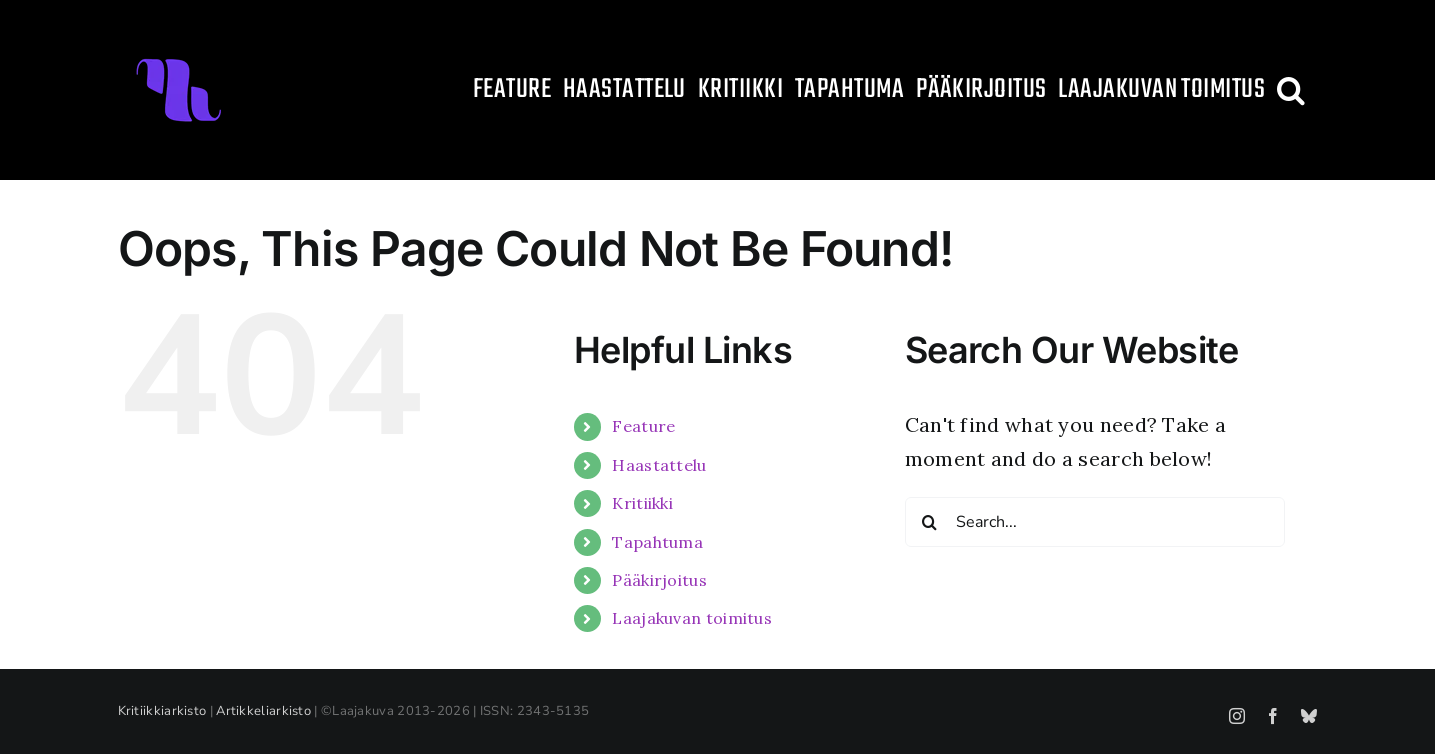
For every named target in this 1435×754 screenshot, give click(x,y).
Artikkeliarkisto (263, 711)
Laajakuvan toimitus (692, 618)
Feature (643, 426)
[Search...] (1095, 522)
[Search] (930, 522)
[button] (1291, 90)
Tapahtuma (657, 542)
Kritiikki (642, 503)
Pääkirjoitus (659, 580)
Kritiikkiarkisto (162, 711)
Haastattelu (659, 465)
